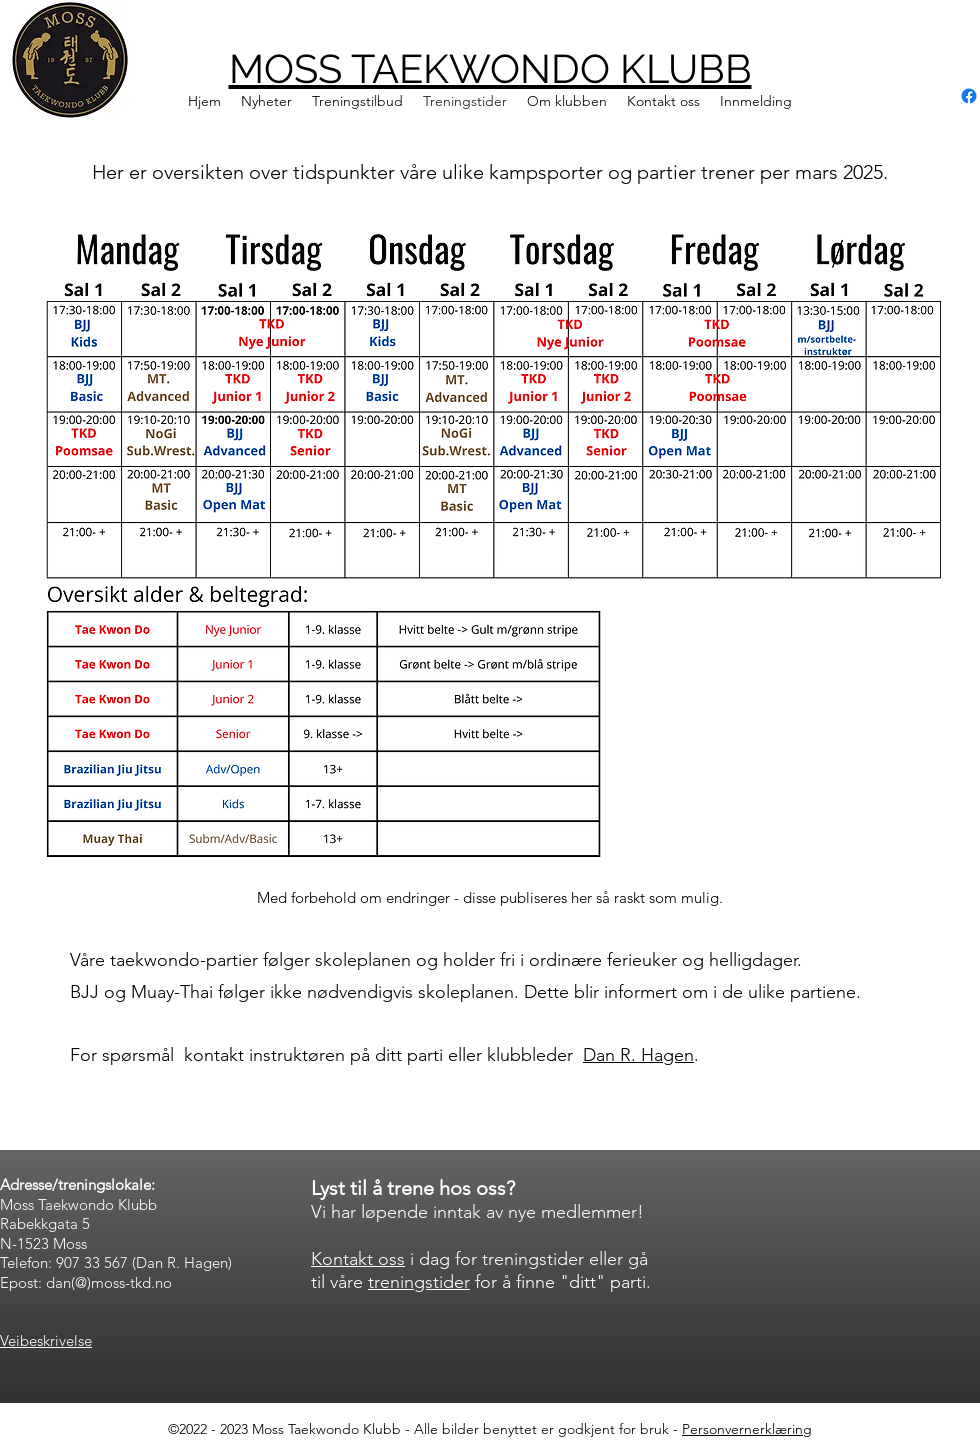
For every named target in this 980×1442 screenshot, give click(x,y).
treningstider (419, 1282)
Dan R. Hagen (638, 1055)
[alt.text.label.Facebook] (969, 96)
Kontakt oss (358, 1259)
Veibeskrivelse (46, 1340)
